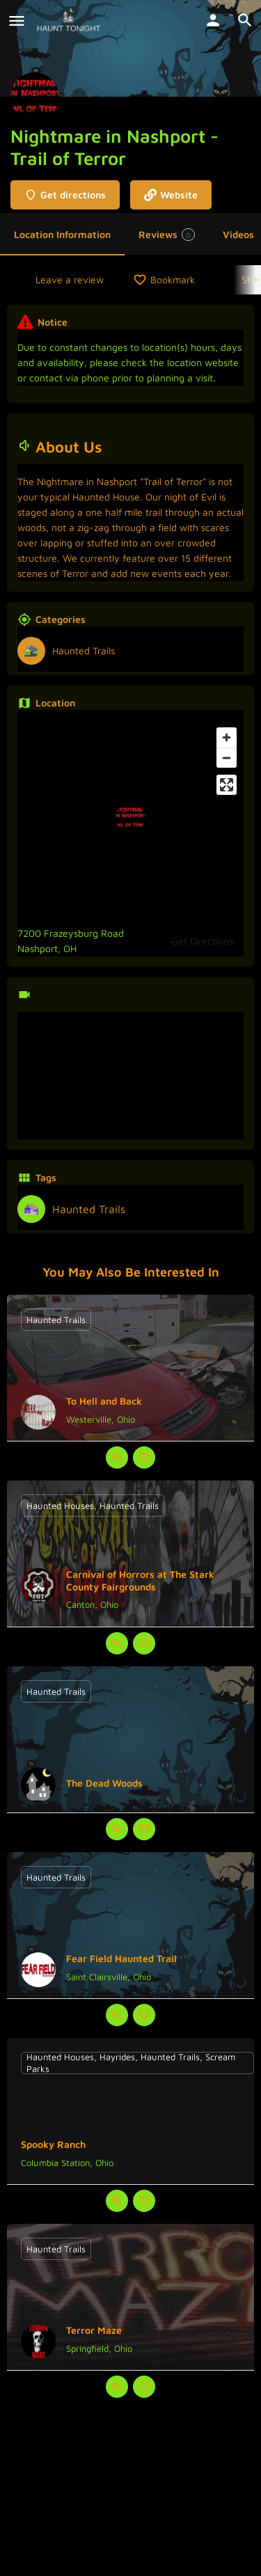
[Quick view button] (117, 1457)
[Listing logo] (34, 96)
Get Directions (202, 941)
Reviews (167, 234)
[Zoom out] (226, 758)
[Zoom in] (226, 737)
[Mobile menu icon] (16, 21)
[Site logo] (70, 21)
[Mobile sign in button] (213, 20)
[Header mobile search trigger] (245, 20)
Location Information (62, 234)
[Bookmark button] (144, 1457)
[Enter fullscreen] (226, 785)
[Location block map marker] (130, 817)
